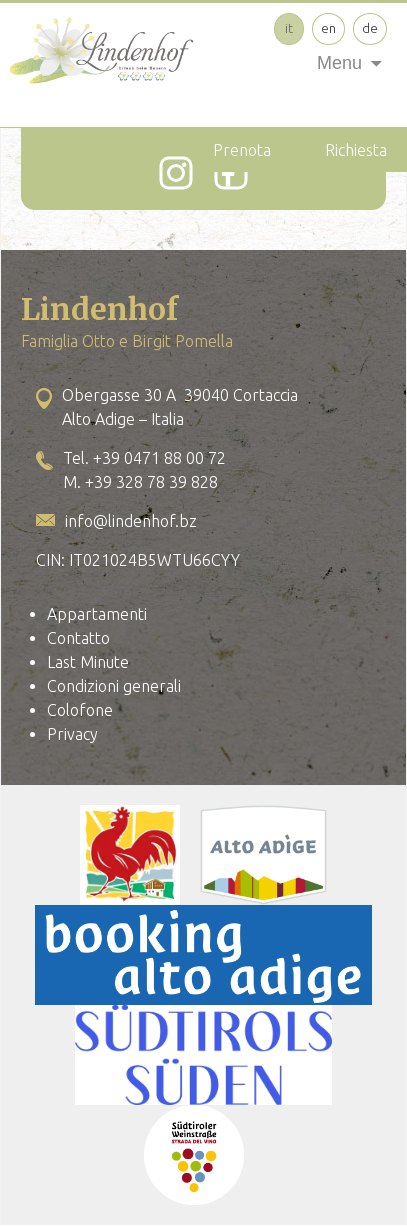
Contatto (78, 638)
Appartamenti (97, 614)
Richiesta (356, 150)
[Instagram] (176, 173)
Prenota (242, 150)
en (328, 28)
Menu (339, 63)
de (370, 28)
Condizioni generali (114, 686)
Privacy (72, 734)
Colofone (80, 710)
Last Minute (88, 662)
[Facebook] (231, 173)
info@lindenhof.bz (131, 521)
